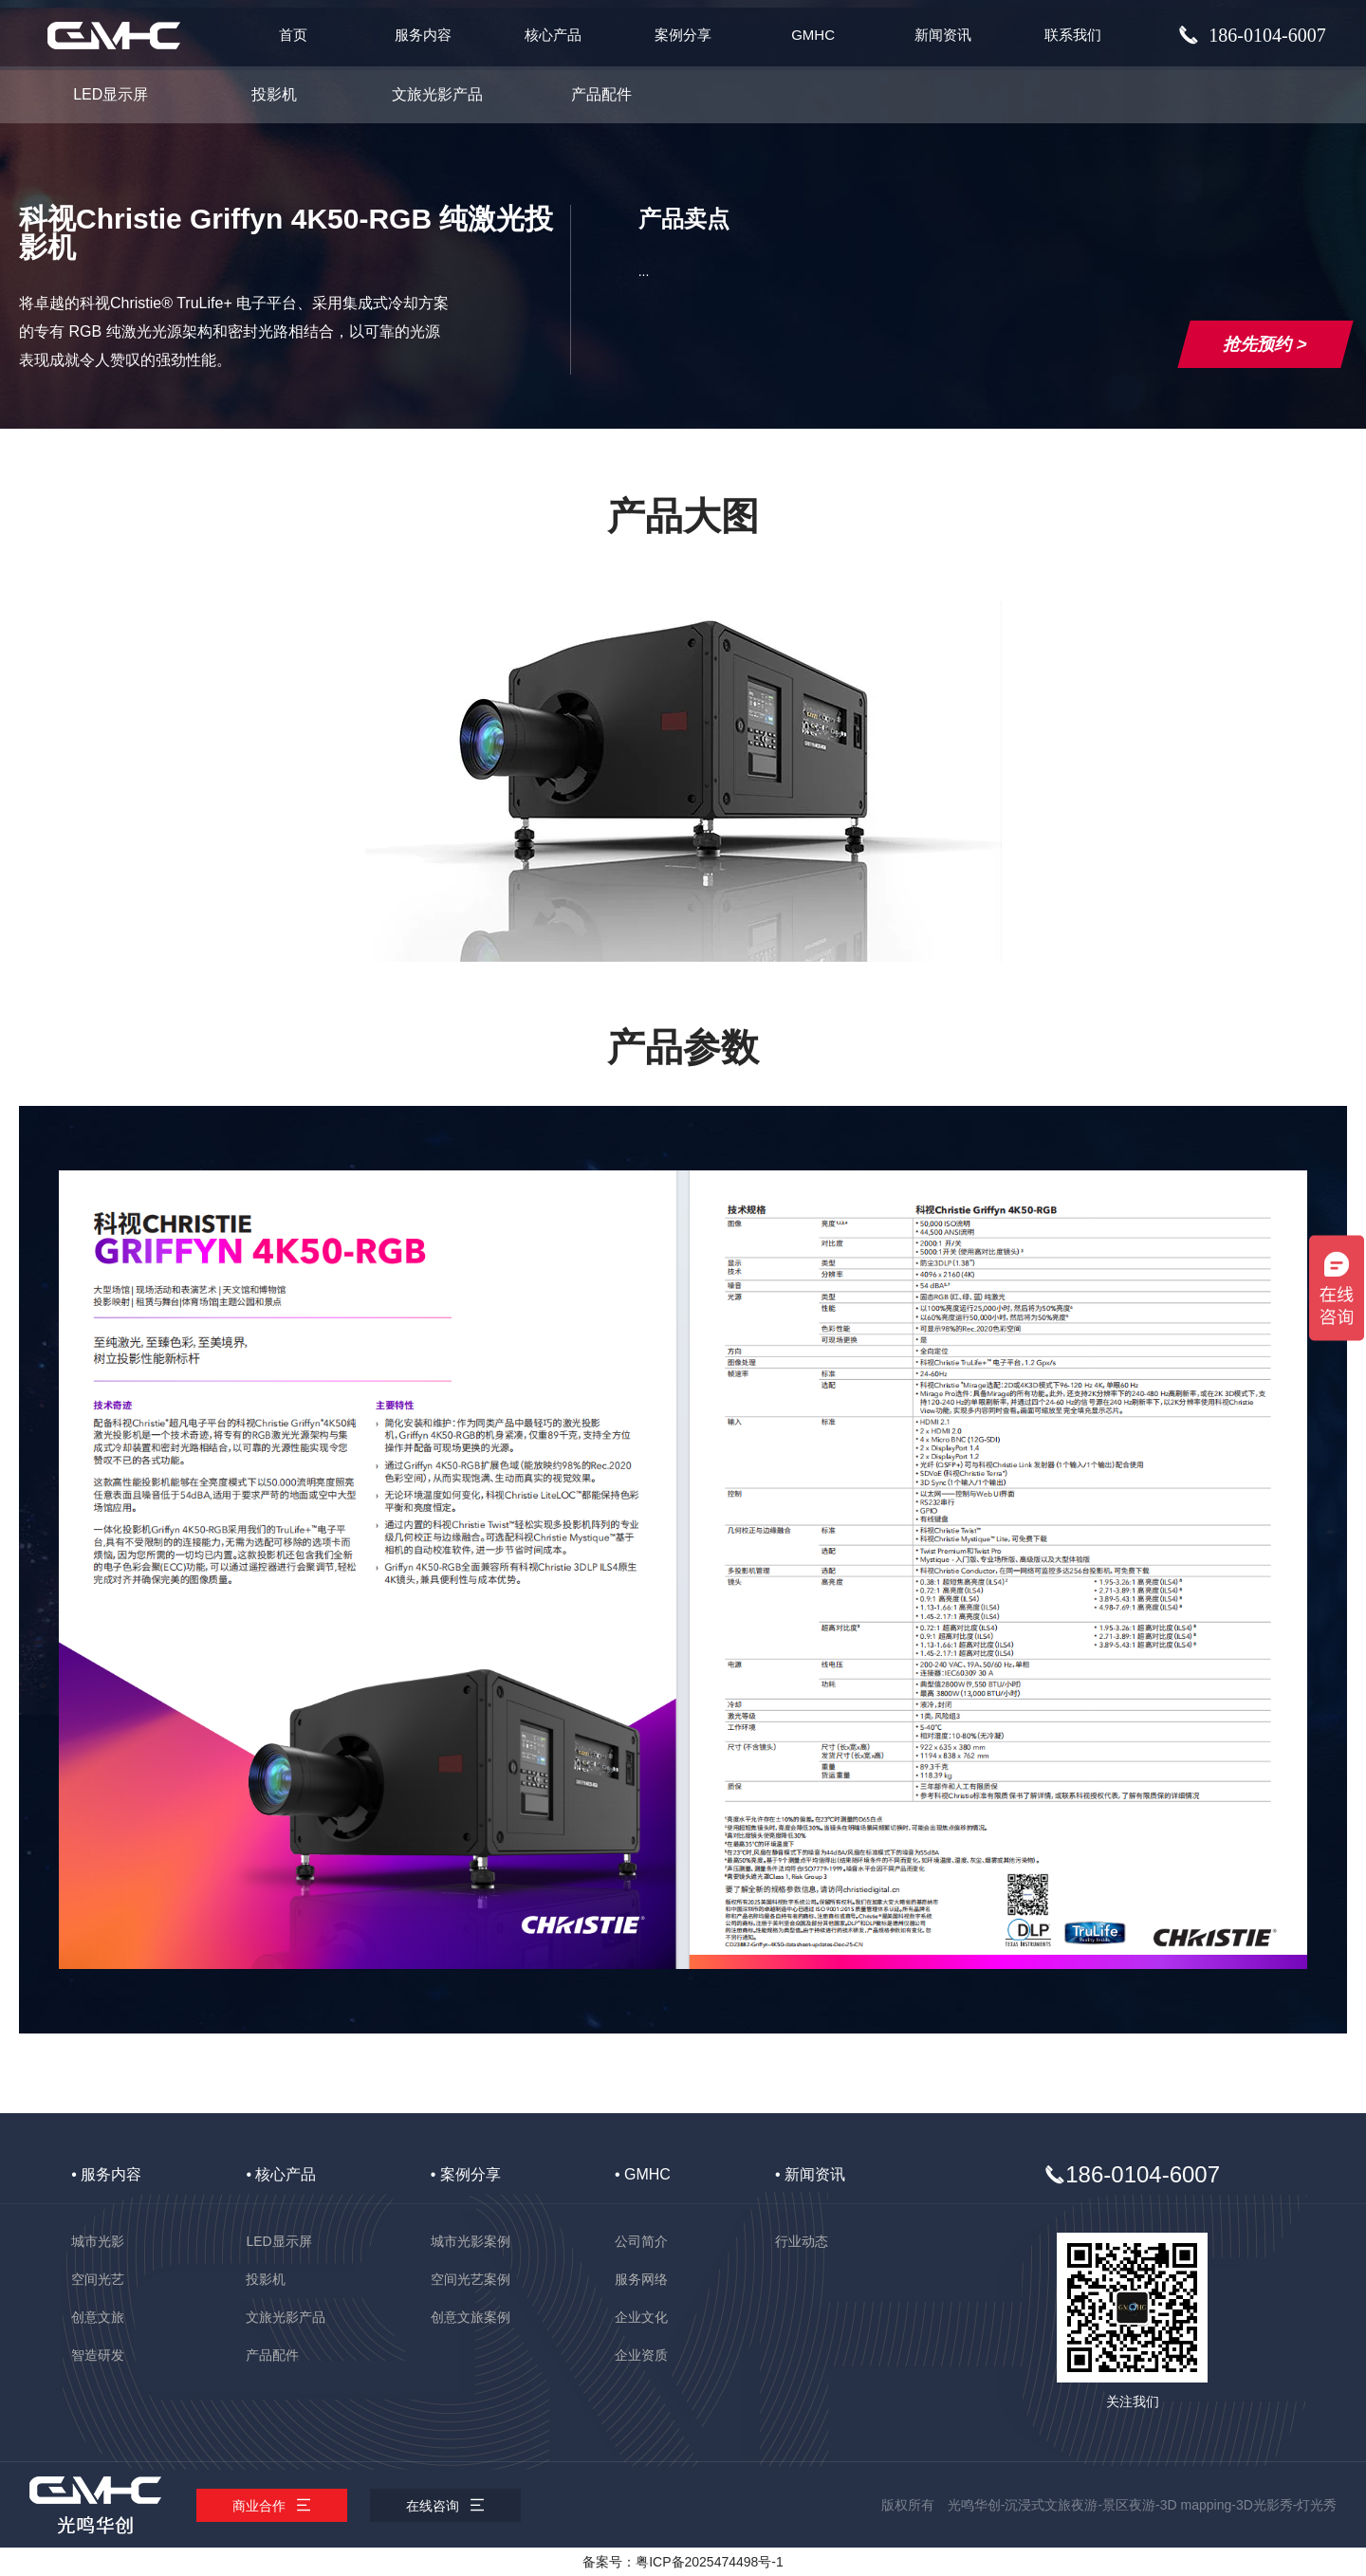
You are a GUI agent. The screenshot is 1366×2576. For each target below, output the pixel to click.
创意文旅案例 (470, 2317)
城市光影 (97, 2241)
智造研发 (97, 2355)
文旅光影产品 (437, 94)
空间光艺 (97, 2279)
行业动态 (801, 2241)
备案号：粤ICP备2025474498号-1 (683, 2561)
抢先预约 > (1265, 344)
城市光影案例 (470, 2241)
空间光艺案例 (470, 2279)
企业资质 (641, 2355)
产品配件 (601, 94)
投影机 (274, 94)
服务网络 (641, 2279)
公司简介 (641, 2241)
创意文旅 (97, 2317)
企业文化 (641, 2317)
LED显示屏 (110, 94)
